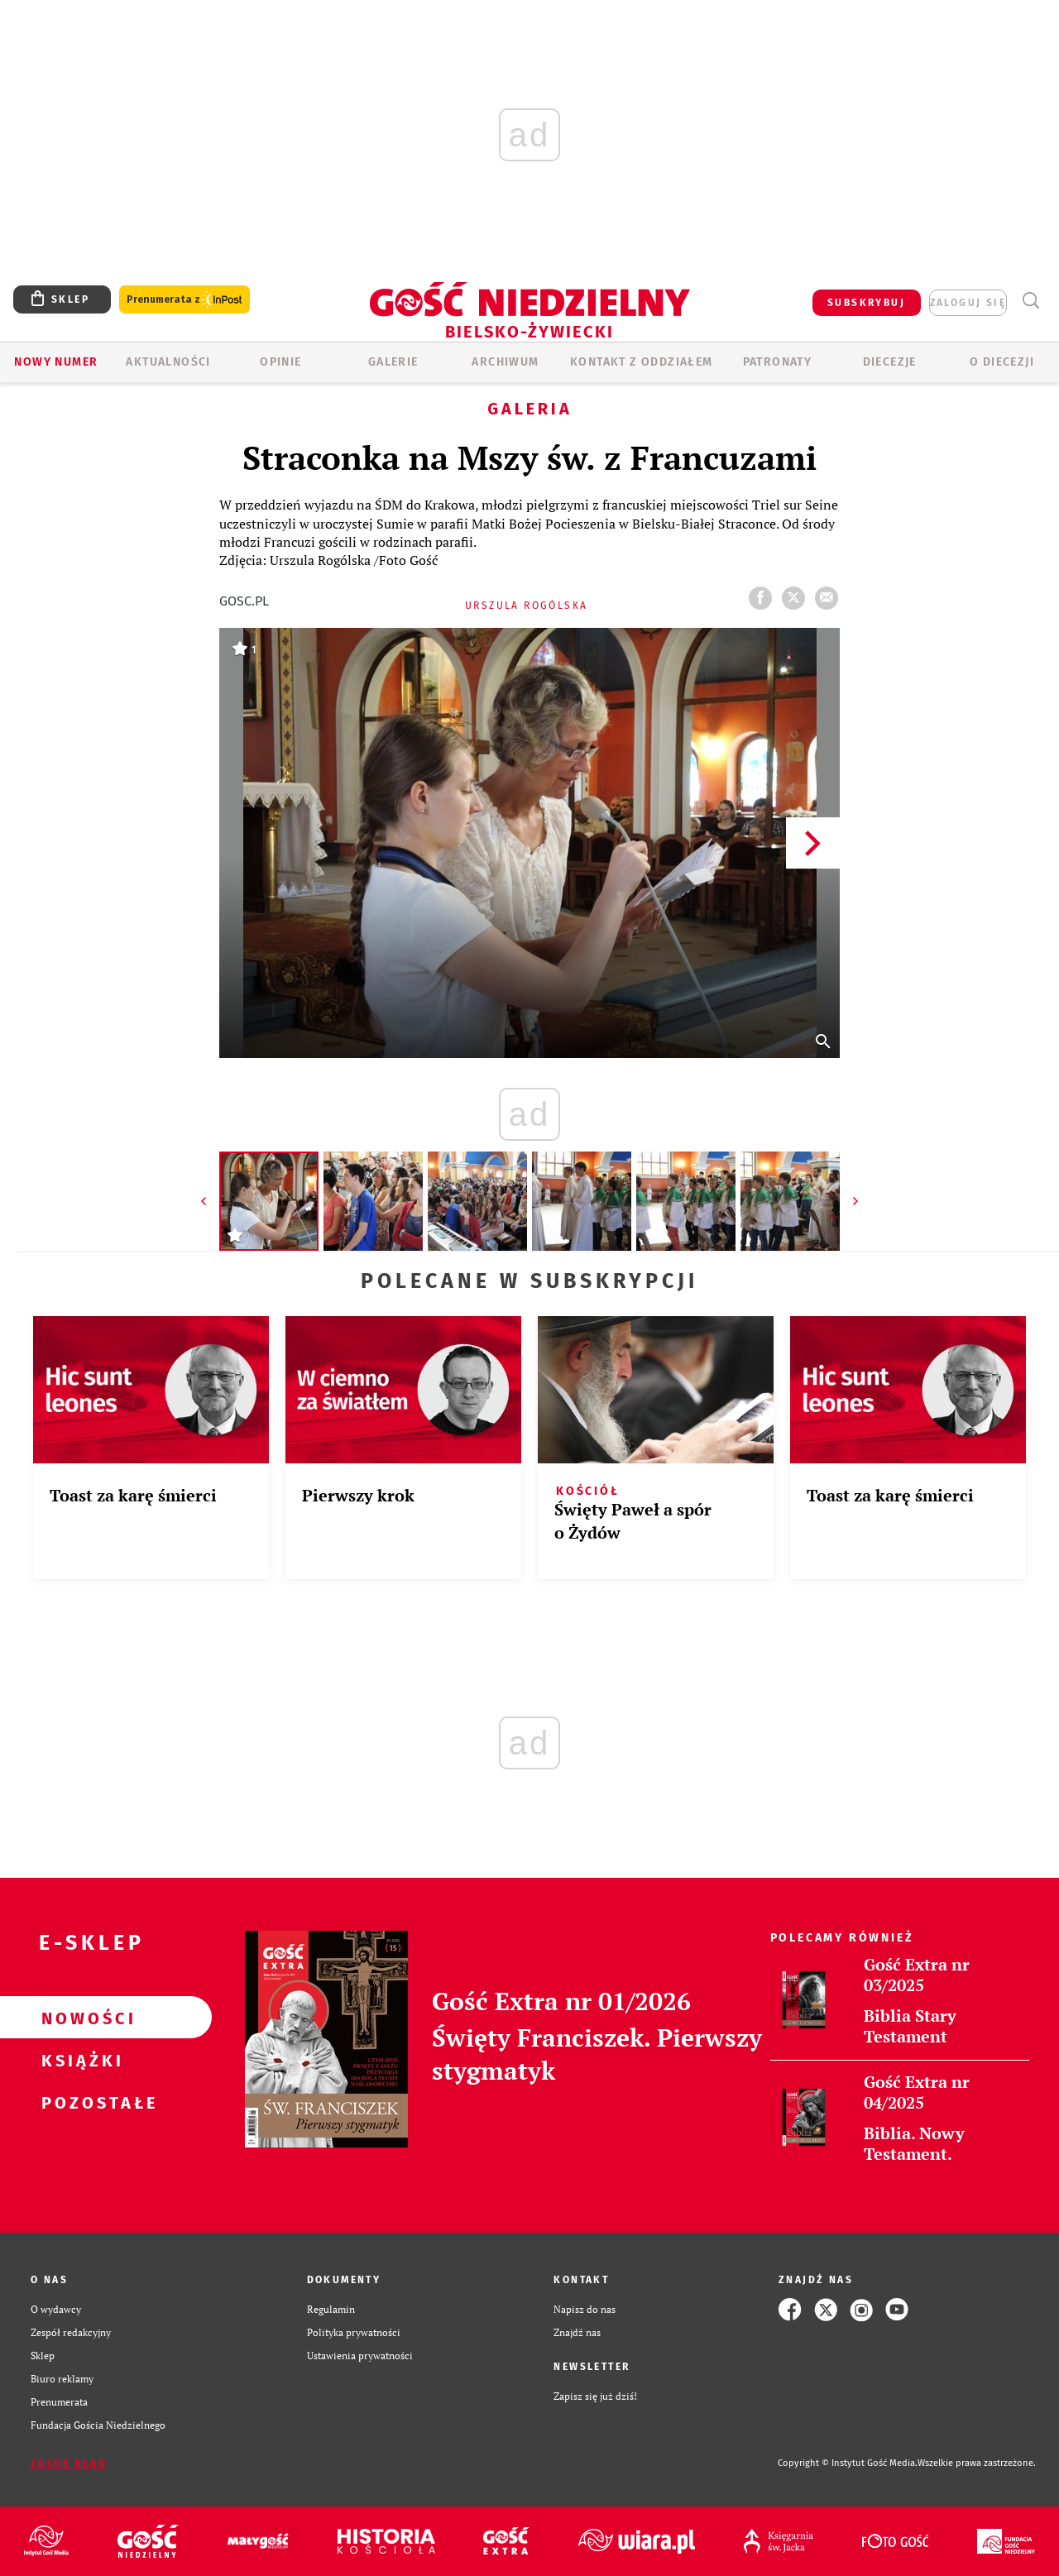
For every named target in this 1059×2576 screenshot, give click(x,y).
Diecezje (890, 362)
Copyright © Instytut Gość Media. (848, 2463)
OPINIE (280, 362)
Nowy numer (56, 362)
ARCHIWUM (505, 362)
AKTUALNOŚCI (168, 362)
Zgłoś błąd (69, 2463)
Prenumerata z (184, 299)
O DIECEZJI (1002, 362)
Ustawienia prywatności (360, 2355)
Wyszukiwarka (1030, 300)
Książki (79, 2060)
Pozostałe (79, 2102)
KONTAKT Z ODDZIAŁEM (641, 362)
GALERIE (393, 362)
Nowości (79, 2018)
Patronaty (777, 362)
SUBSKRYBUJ (866, 303)
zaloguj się (968, 303)
